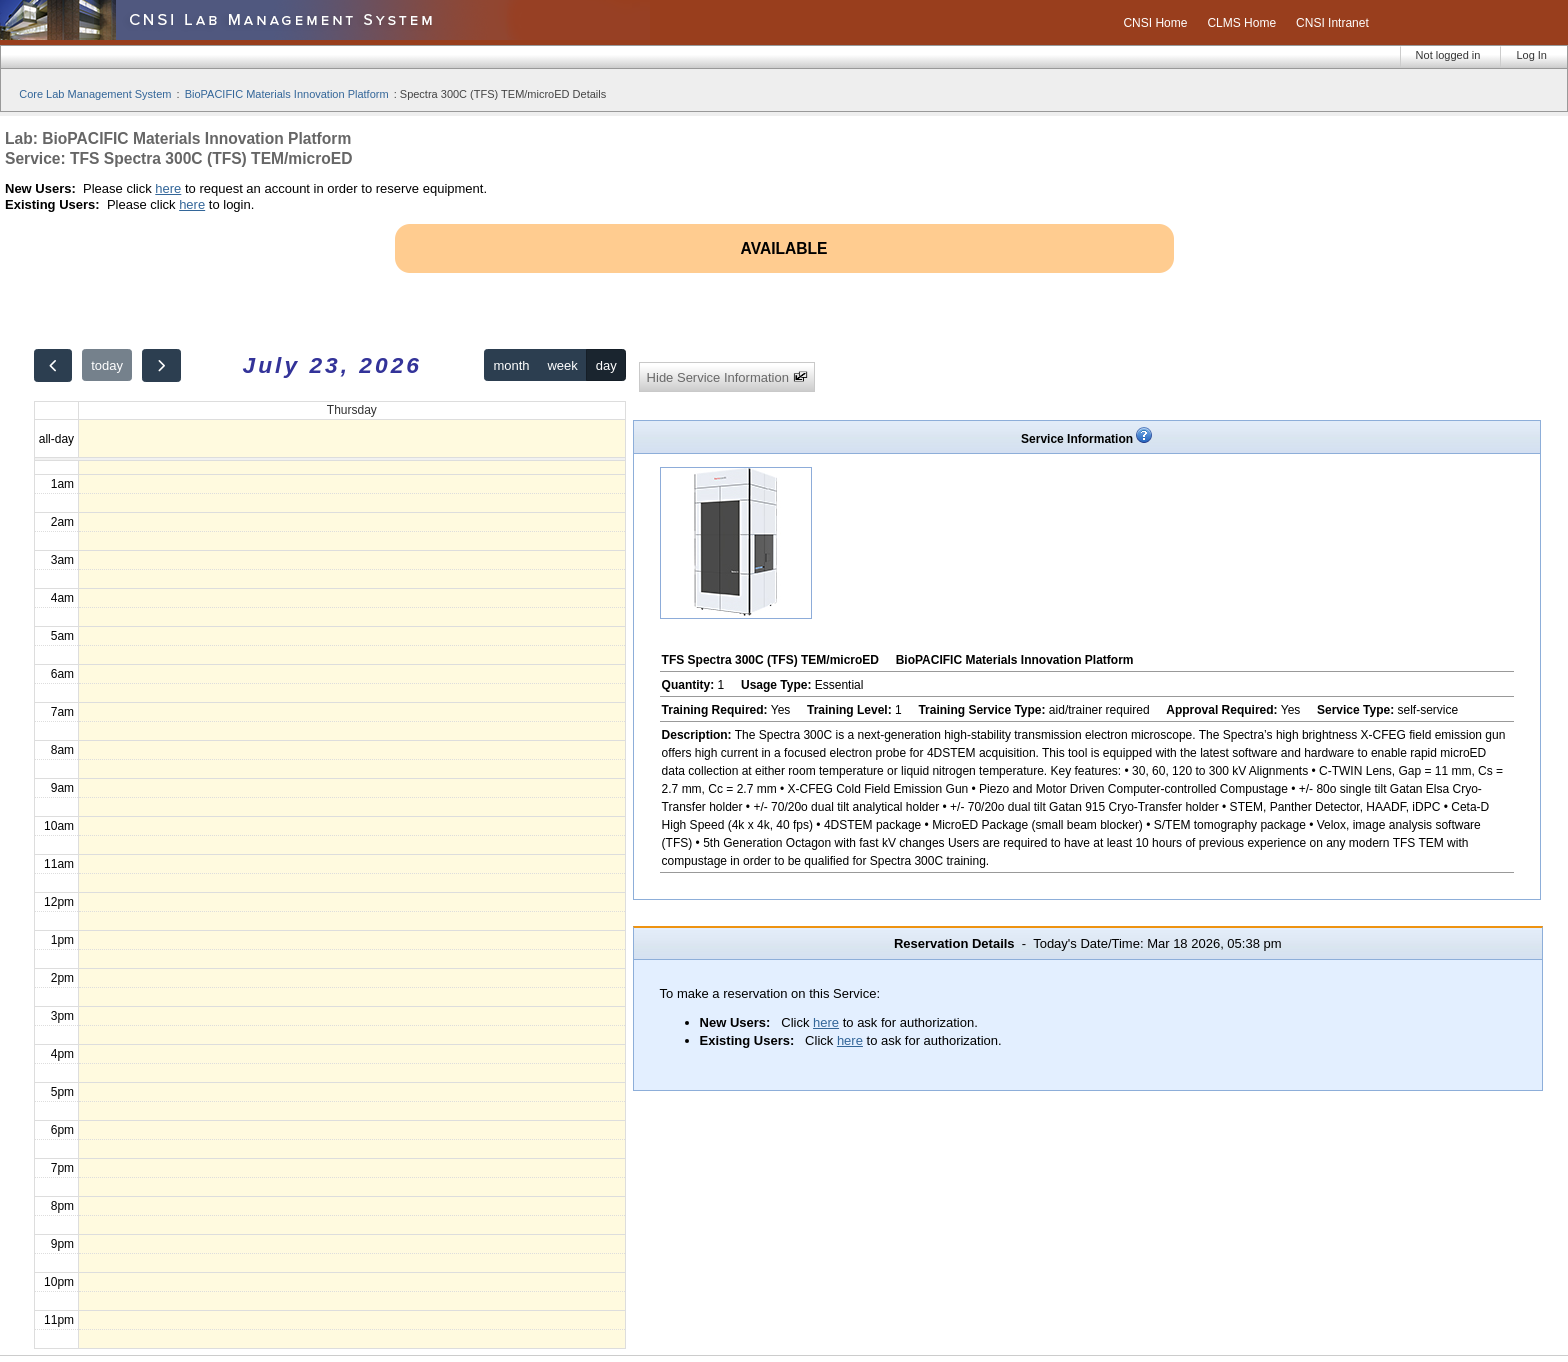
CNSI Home (1155, 23)
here (168, 188)
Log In (1531, 55)
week (562, 365)
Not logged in (1448, 55)
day (606, 365)
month (511, 365)
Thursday (352, 410)
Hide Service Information (727, 377)
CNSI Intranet (1332, 23)
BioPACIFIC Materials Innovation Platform (287, 94)
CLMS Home (1241, 23)
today (107, 365)
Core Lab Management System (95, 94)
